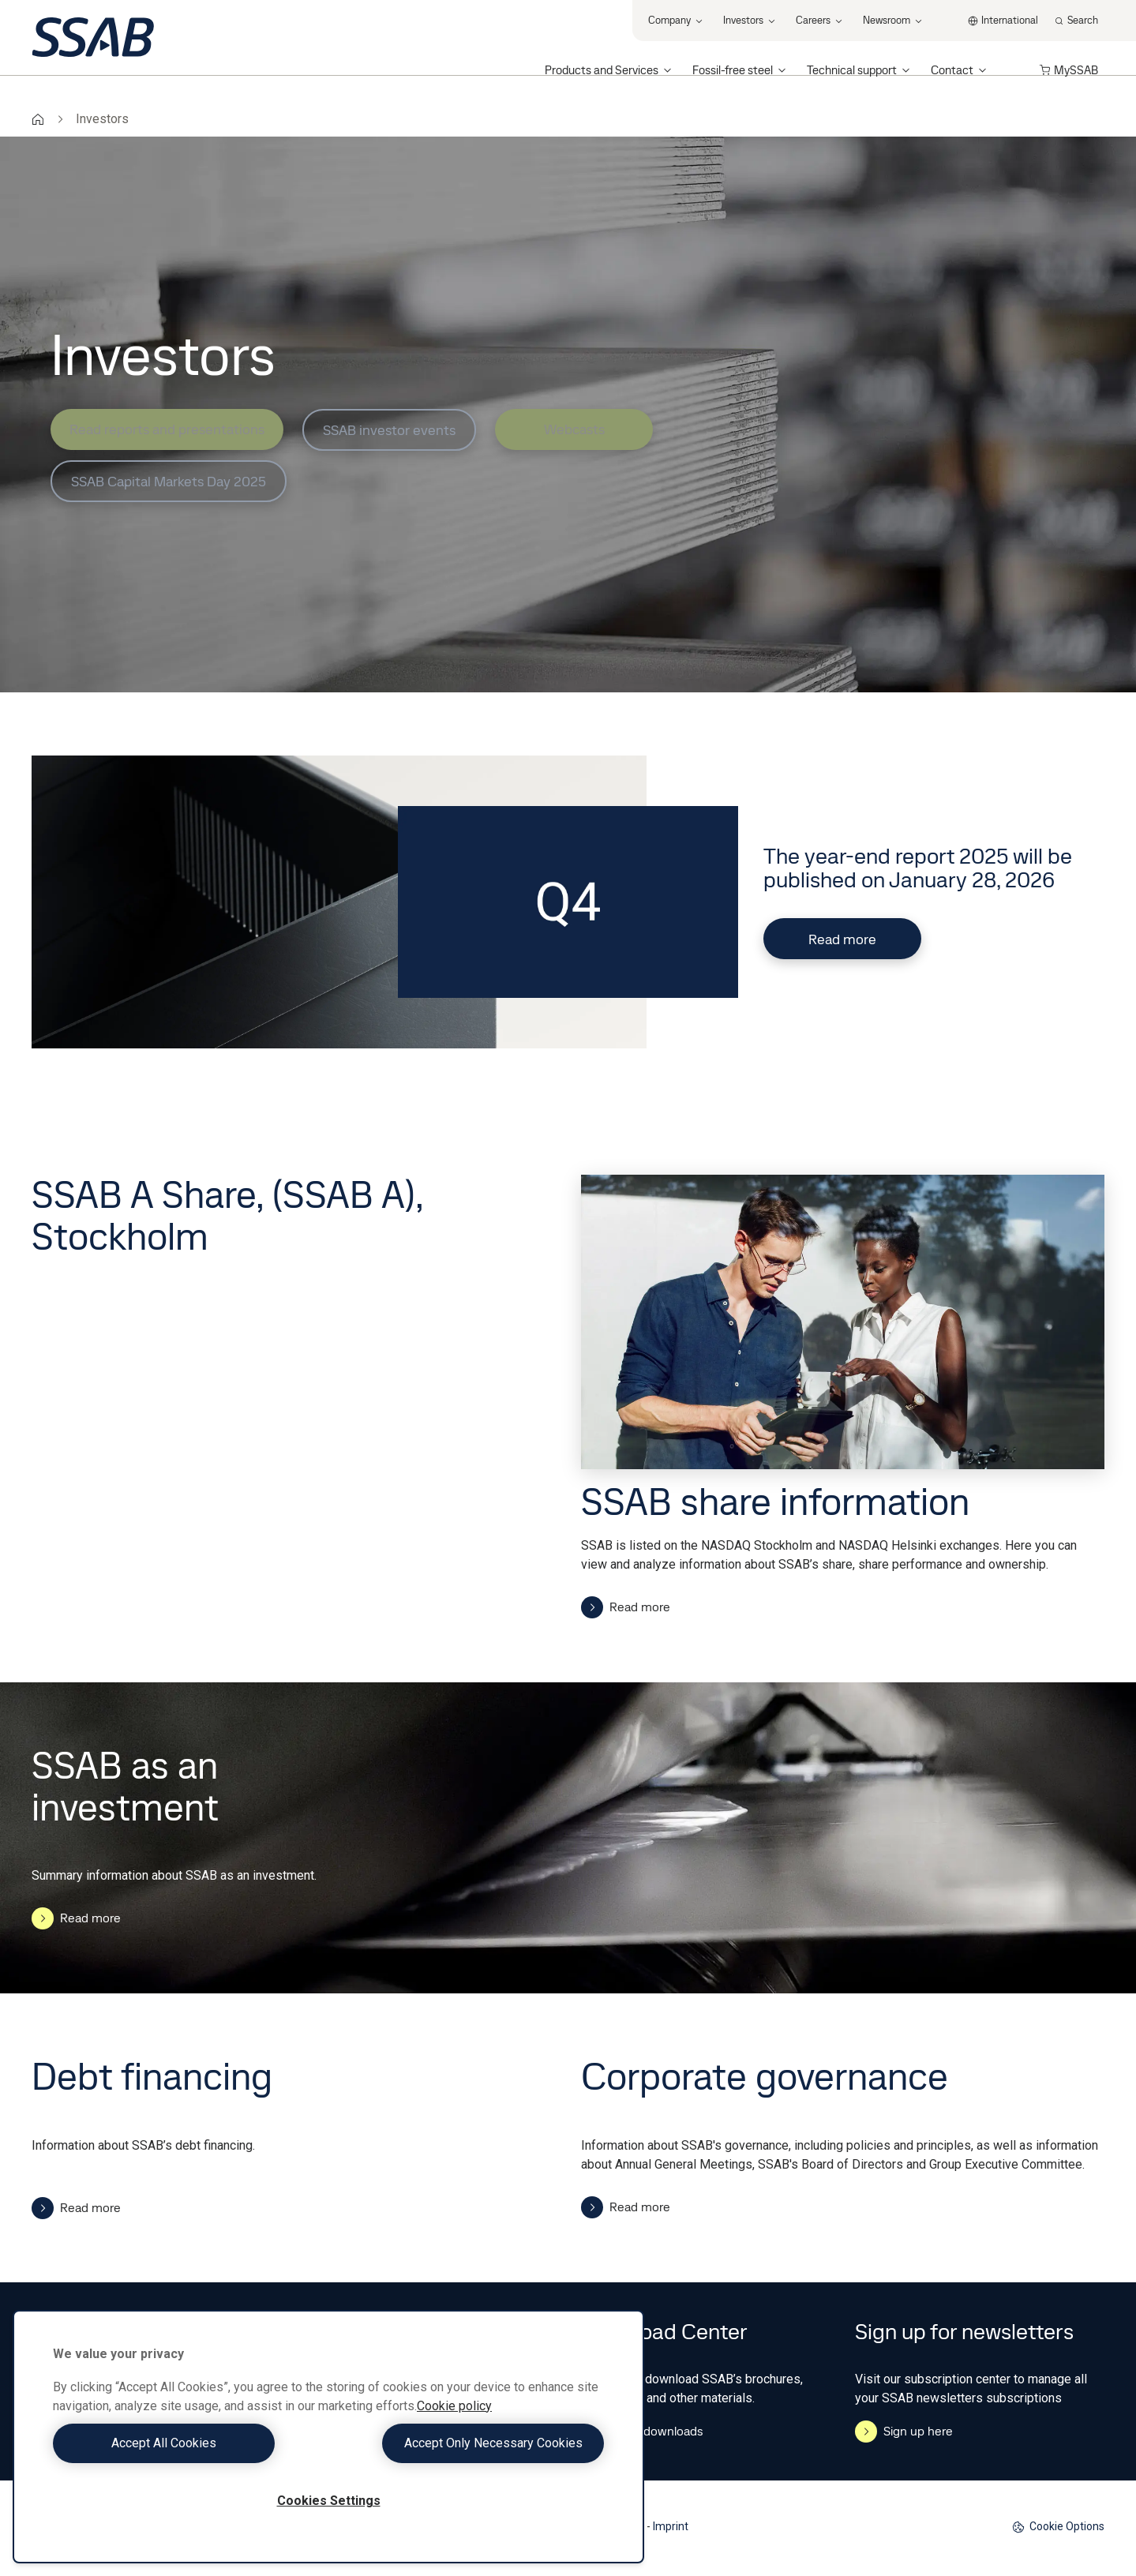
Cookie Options (1058, 2526)
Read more (842, 939)
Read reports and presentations (166, 429)
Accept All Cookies (186, 2442)
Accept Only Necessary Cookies (470, 2442)
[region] (328, 2436)
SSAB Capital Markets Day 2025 (168, 481)
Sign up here (904, 2431)
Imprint (670, 2526)
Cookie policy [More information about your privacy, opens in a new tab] (454, 2405)
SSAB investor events (389, 430)
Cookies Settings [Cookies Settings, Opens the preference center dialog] (329, 2500)
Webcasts (574, 429)
